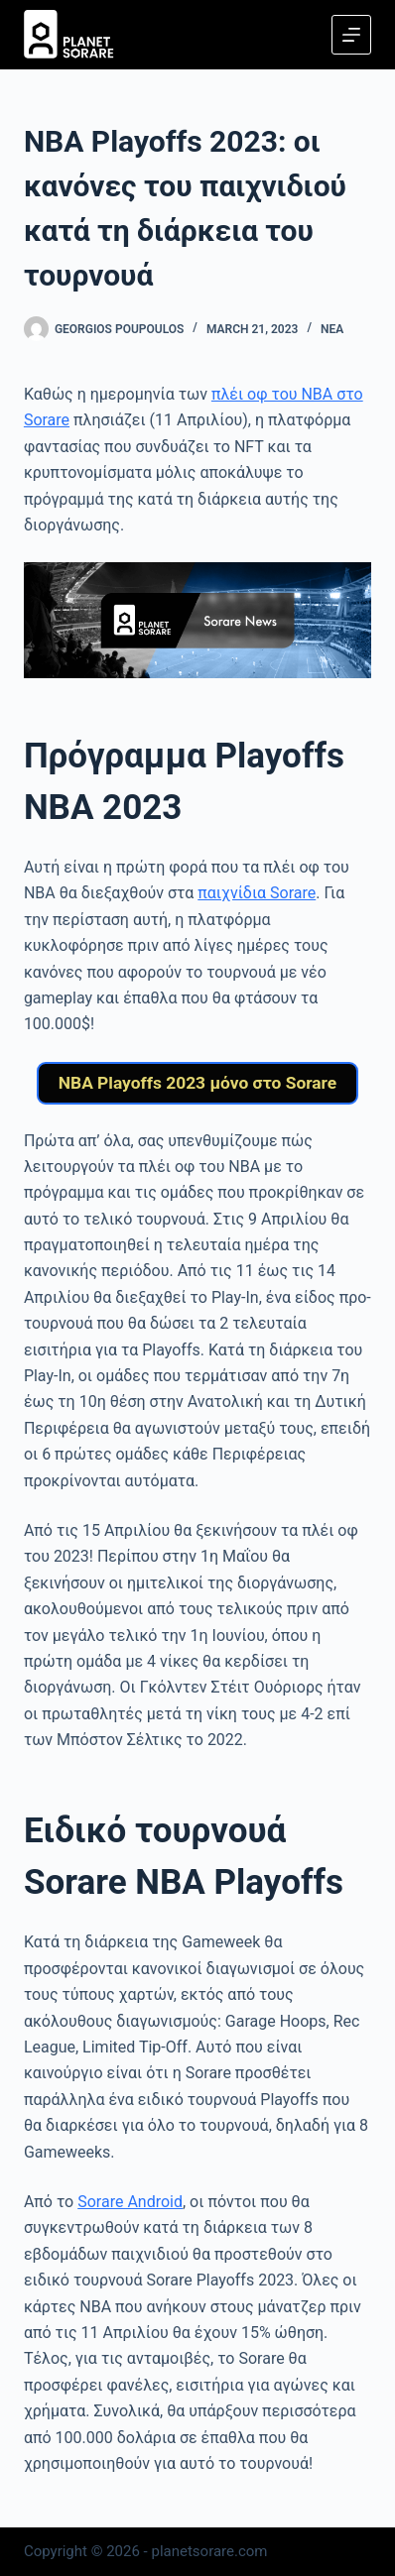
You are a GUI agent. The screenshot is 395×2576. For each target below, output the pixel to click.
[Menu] (351, 35)
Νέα (332, 329)
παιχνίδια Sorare (257, 892)
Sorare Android (130, 2201)
